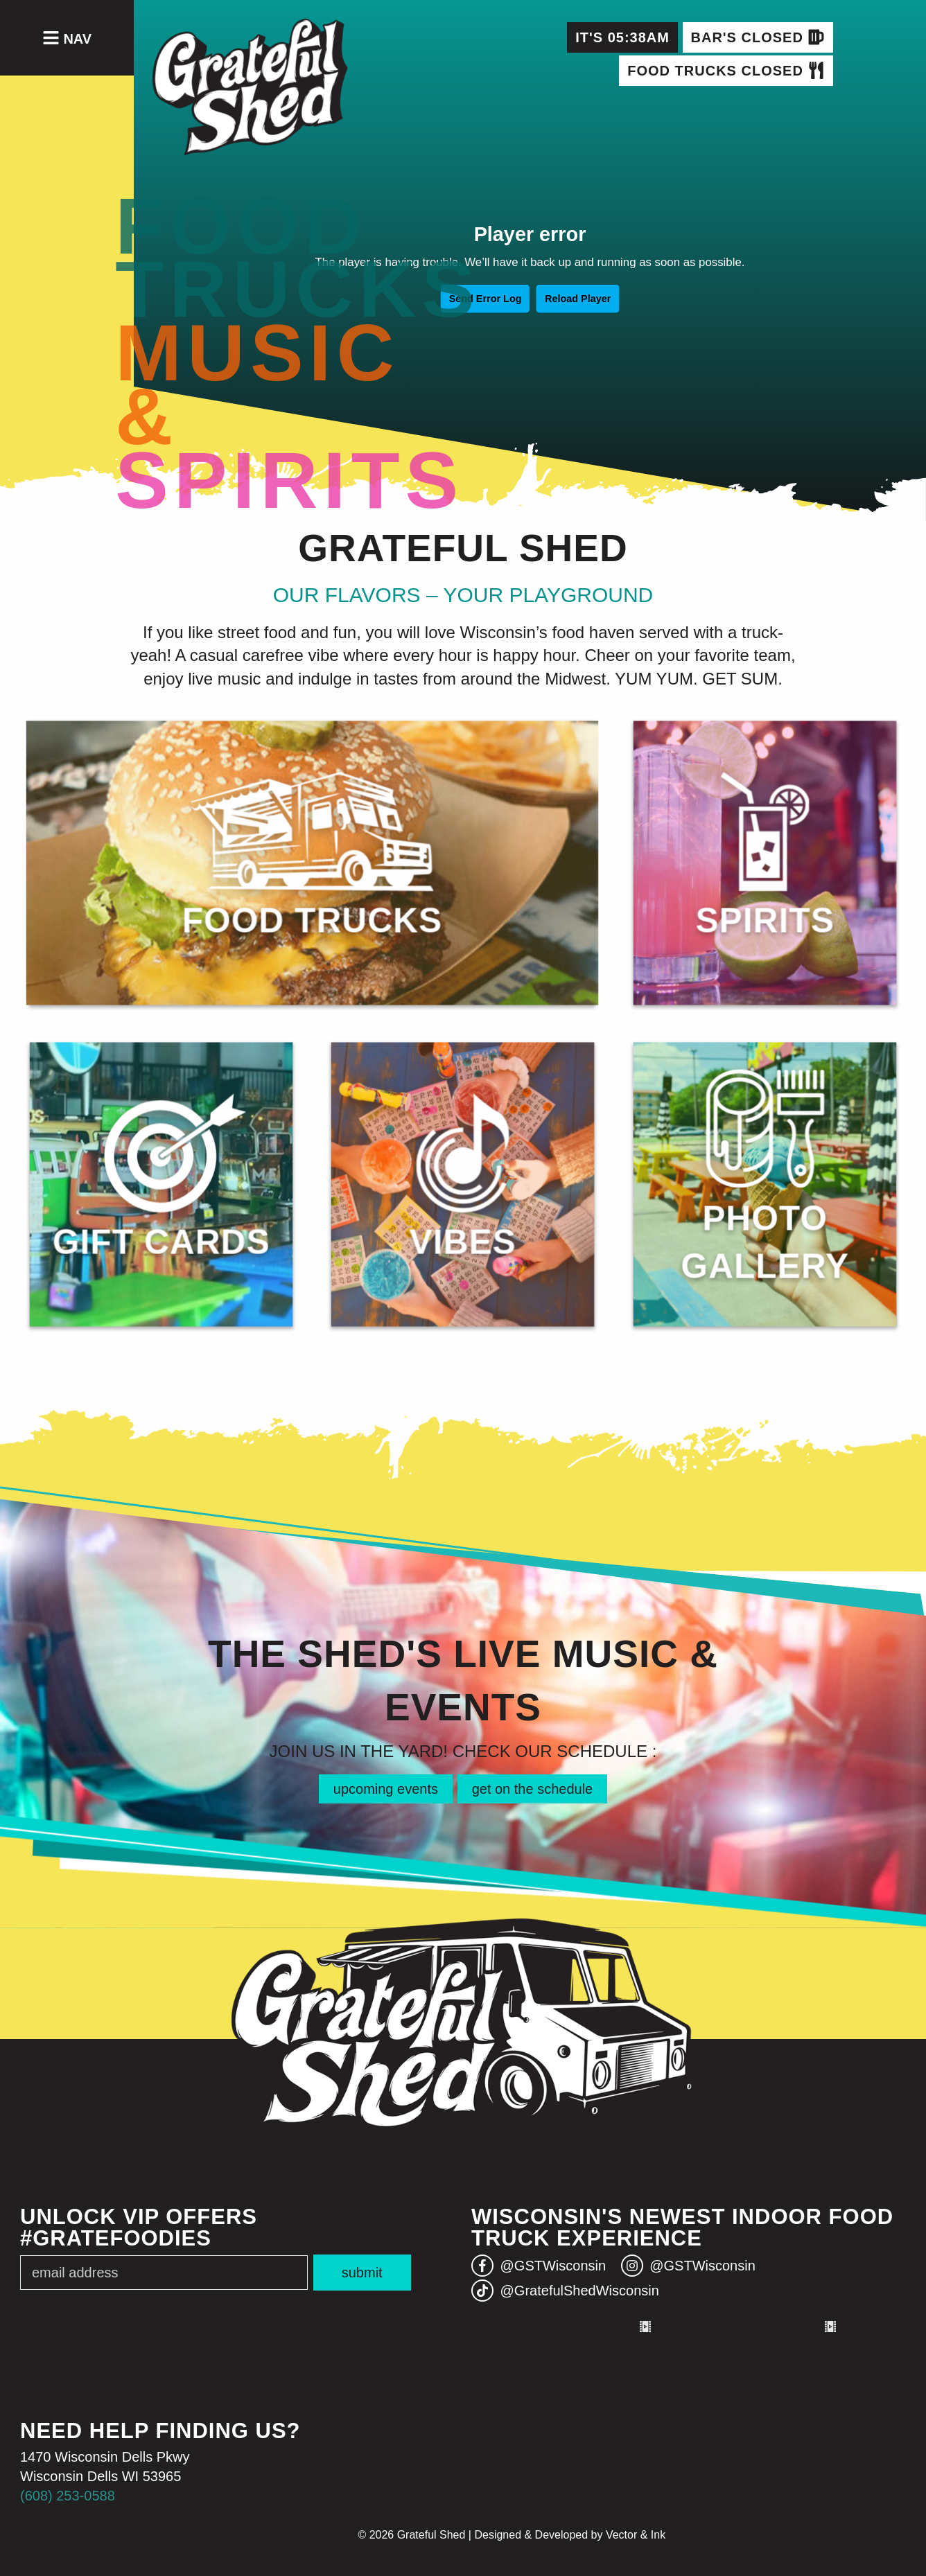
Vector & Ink (635, 2535)
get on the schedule (532, 1789)
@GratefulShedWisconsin (565, 2290)
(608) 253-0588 (67, 2495)
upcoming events (385, 1789)
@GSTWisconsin (538, 2265)
